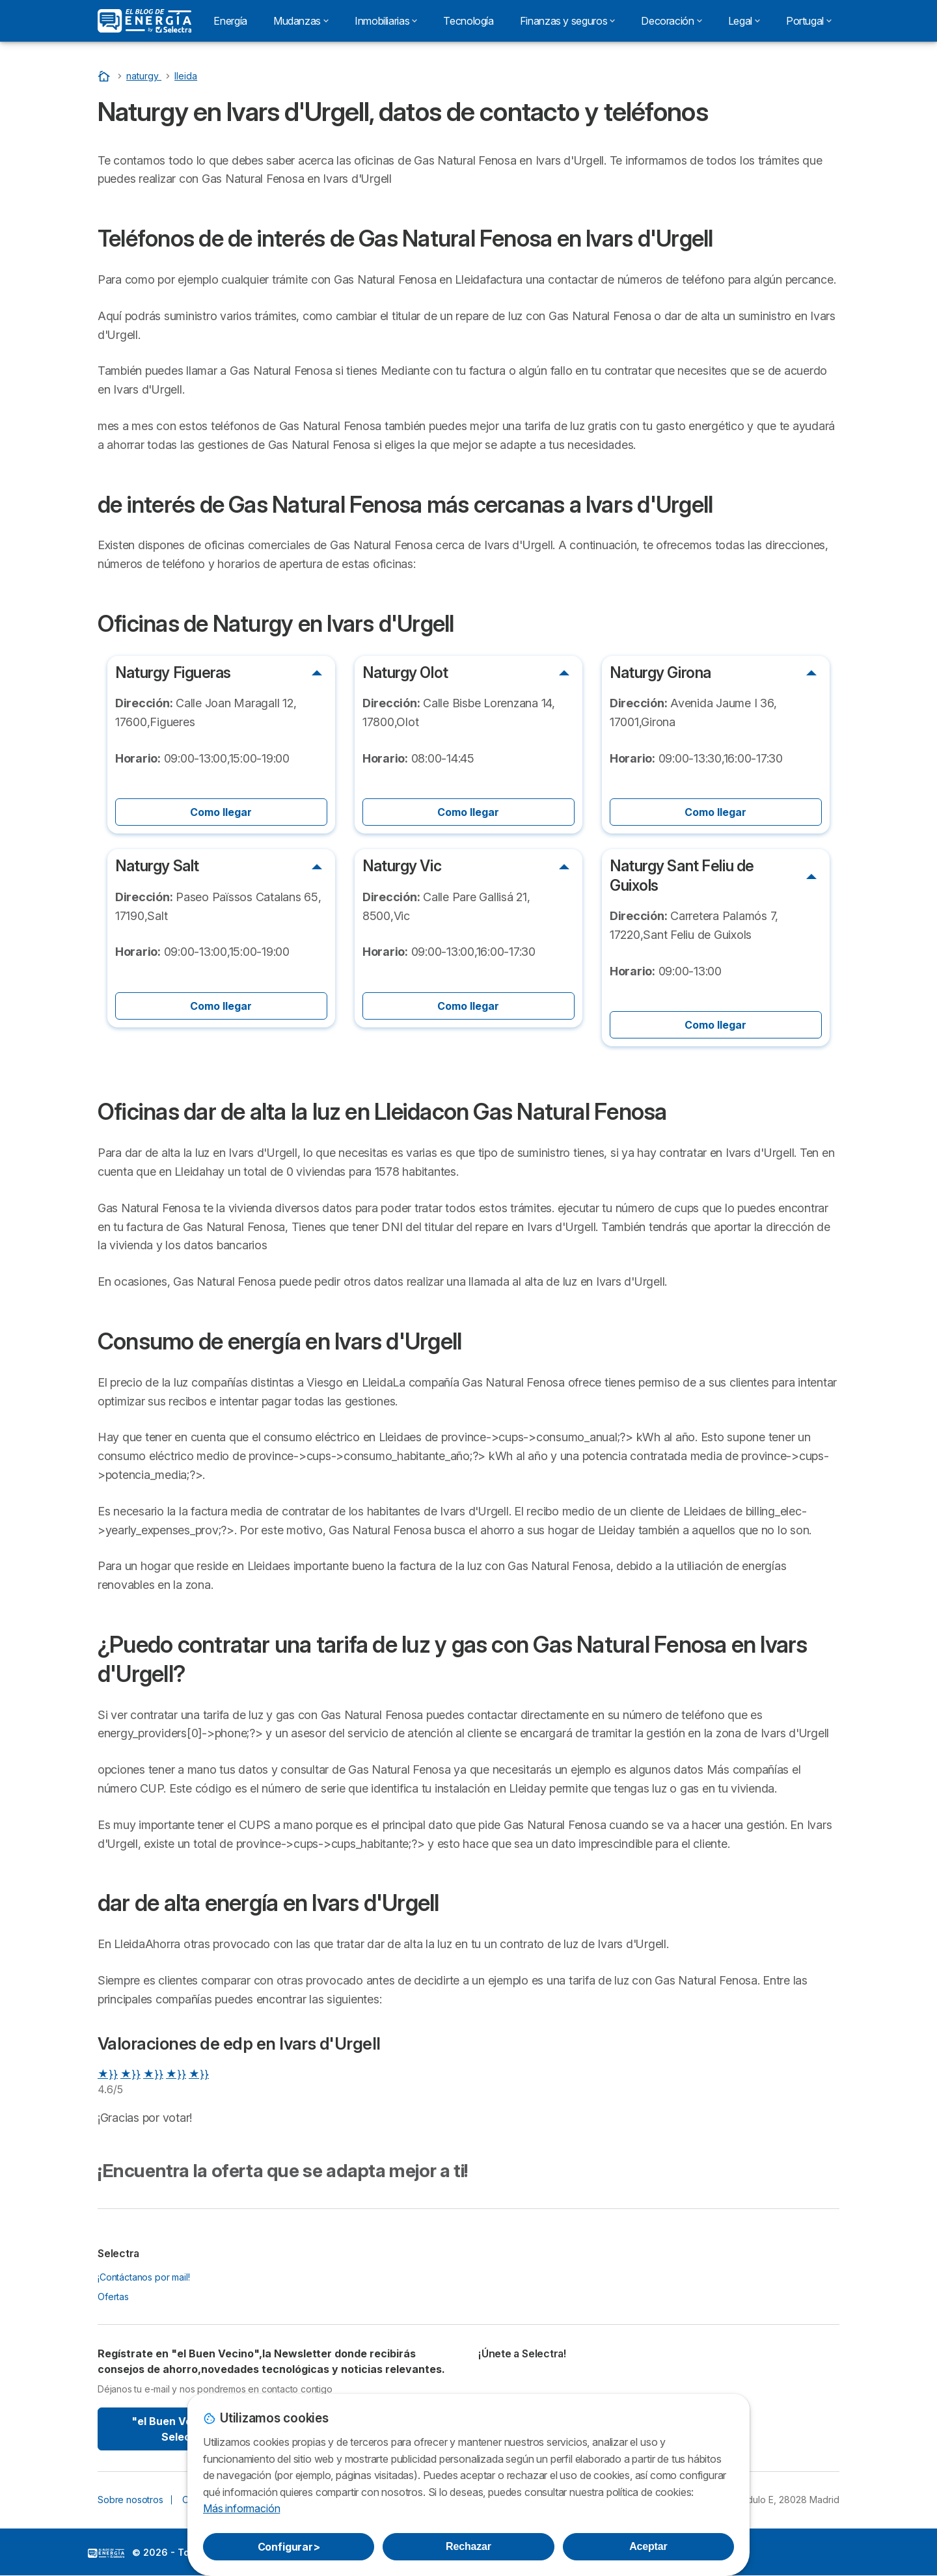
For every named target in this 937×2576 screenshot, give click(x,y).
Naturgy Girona (660, 673)
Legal (744, 20)
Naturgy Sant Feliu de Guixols (682, 875)
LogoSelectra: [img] (106, 2553)
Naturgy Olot (405, 673)
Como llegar (221, 812)
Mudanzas (301, 20)
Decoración (671, 20)
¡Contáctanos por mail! (144, 2277)
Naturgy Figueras (173, 673)
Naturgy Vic (401, 866)
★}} (108, 2073)
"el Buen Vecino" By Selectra (183, 2429)
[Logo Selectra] (144, 21)
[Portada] (105, 75)
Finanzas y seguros (568, 20)
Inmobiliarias (386, 20)
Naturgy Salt (157, 866)
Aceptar (648, 2546)
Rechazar (468, 2546)
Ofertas (113, 2296)
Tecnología (468, 20)
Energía (230, 20)
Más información (241, 2508)
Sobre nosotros (130, 2499)
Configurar (289, 2547)
